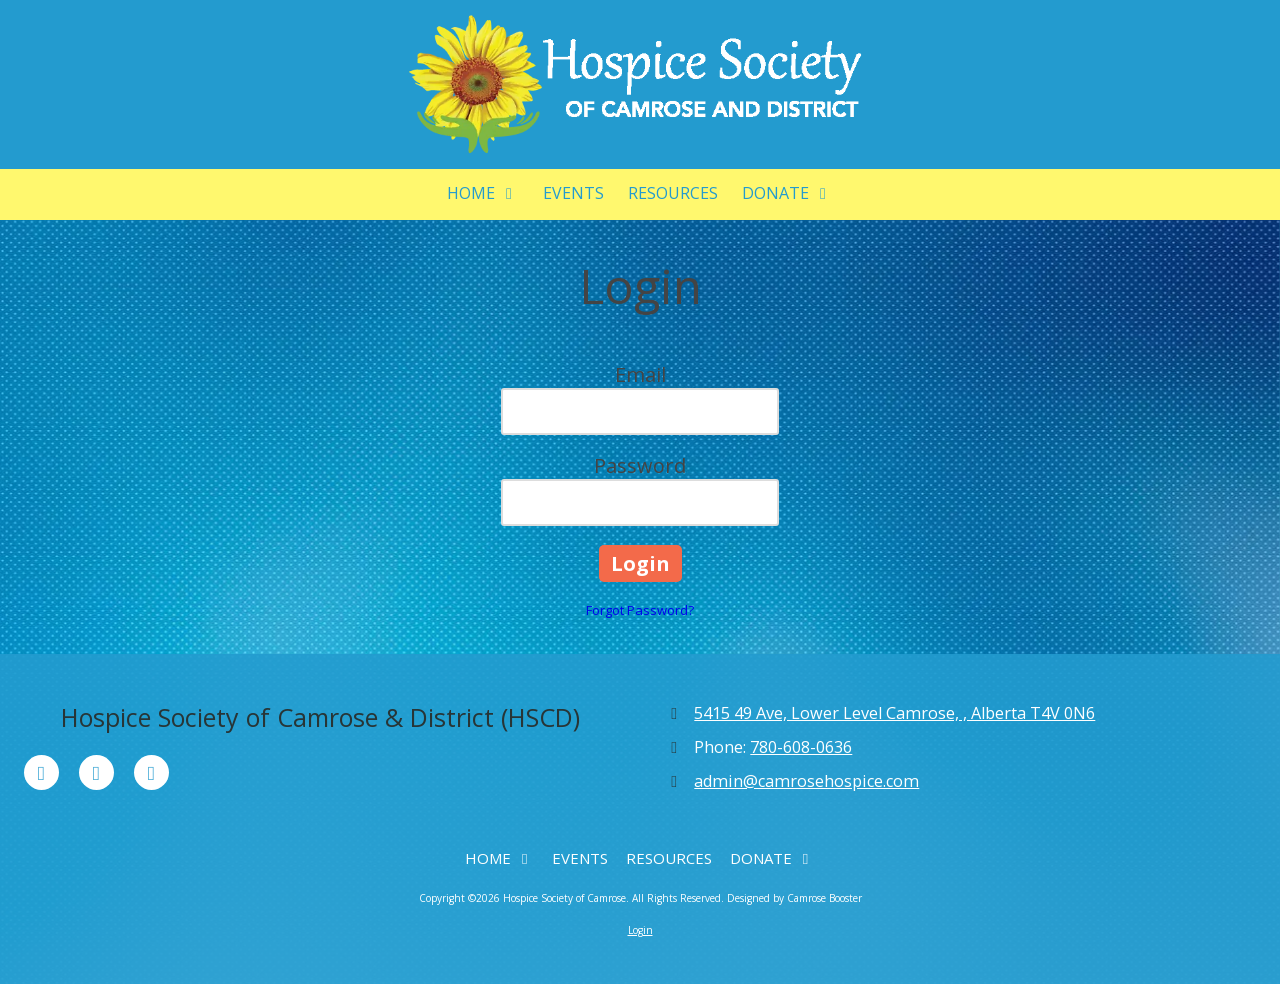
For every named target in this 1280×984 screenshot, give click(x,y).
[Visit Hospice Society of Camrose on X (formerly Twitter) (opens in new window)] (96, 772)
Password (640, 465)
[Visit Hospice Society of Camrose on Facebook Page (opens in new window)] (41, 772)
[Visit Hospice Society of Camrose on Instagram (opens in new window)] (151, 772)
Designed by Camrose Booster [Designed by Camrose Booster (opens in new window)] (794, 898)
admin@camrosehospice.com (806, 781)
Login (640, 930)
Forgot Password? (640, 610)
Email (640, 374)
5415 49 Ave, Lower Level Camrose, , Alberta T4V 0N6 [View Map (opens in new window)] (894, 713)
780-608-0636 (801, 747)
